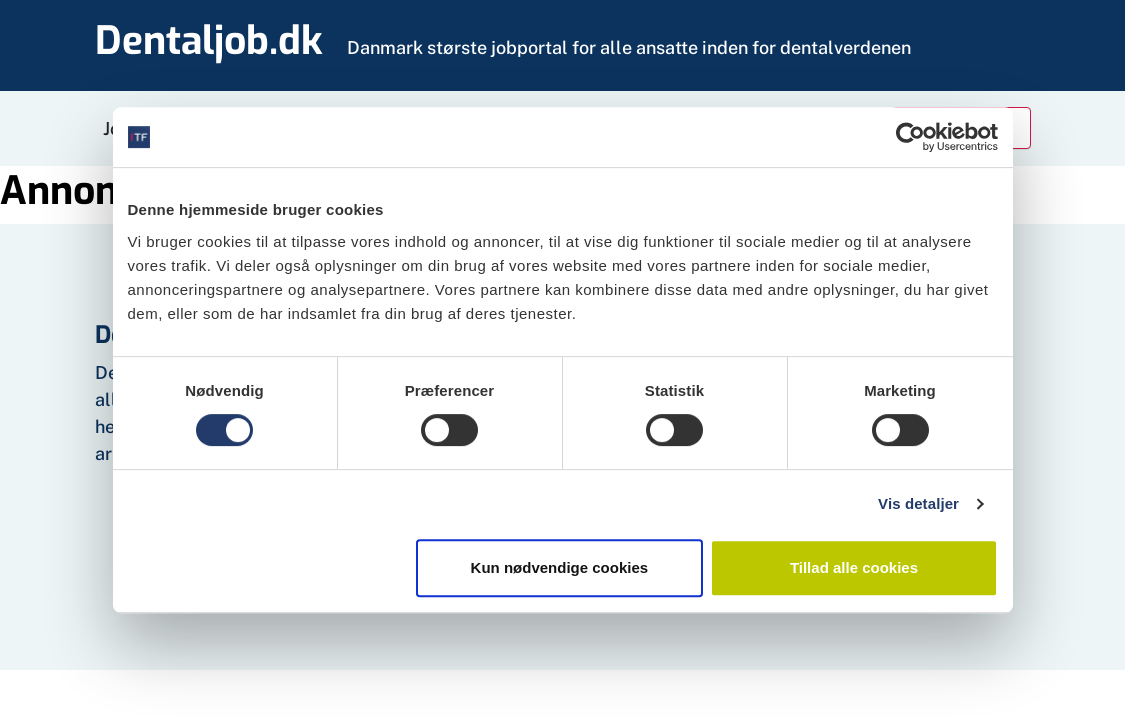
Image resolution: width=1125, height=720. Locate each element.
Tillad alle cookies (854, 567)
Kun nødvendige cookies (560, 567)
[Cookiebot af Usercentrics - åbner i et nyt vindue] (910, 137)
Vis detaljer (918, 503)
